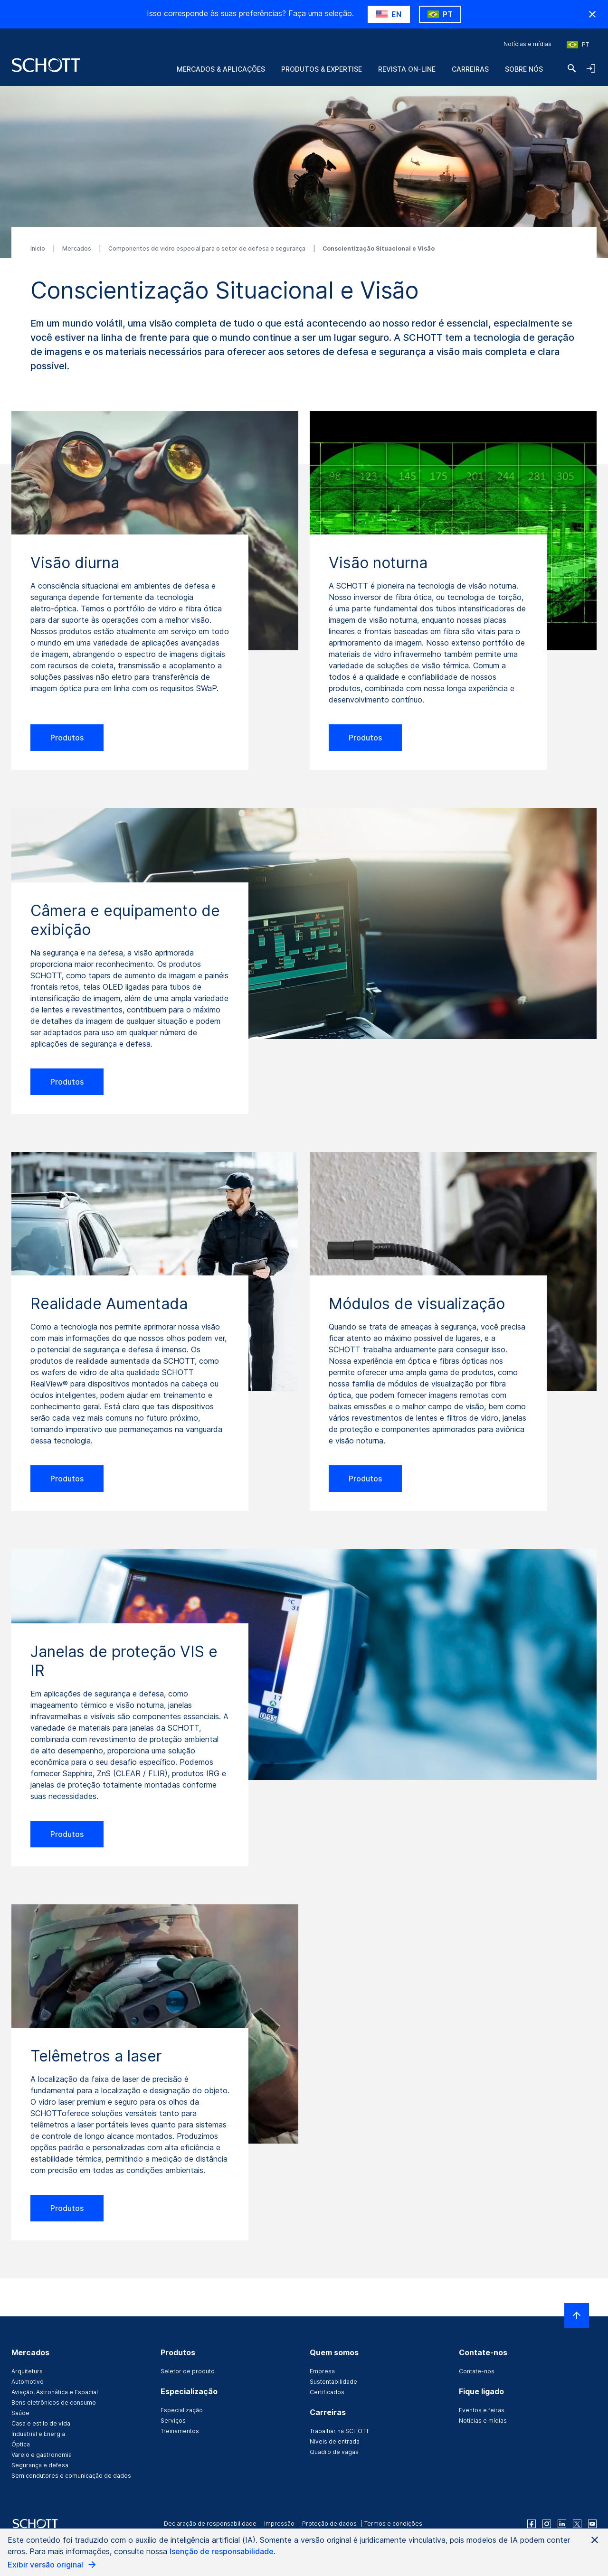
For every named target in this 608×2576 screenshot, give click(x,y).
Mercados (77, 248)
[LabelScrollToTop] (576, 2315)
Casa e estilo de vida (40, 2423)
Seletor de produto (188, 2371)
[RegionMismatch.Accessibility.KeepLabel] (440, 14)
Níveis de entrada (335, 2441)
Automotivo (27, 2381)
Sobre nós (524, 69)
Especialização (182, 2410)
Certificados (327, 2392)
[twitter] (577, 2524)
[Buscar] (572, 68)
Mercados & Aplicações (221, 69)
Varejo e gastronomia (41, 2454)
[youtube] (592, 2524)
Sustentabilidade (333, 2381)
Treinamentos (180, 2431)
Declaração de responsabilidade (210, 2523)
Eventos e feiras (481, 2410)
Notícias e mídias (527, 43)
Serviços (173, 2420)
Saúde (20, 2413)
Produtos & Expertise (321, 69)
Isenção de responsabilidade (222, 2551)
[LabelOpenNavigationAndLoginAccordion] (591, 68)
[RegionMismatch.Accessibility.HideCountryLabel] (592, 14)
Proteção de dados (329, 2523)
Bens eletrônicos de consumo (53, 2402)
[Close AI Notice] (594, 2540)
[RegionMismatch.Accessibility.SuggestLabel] (389, 14)
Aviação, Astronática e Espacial (54, 2392)
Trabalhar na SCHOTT (339, 2431)
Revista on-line (407, 69)
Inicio (38, 248)
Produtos (67, 737)
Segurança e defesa (39, 2465)
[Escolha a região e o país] (578, 44)
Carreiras (470, 69)
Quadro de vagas (334, 2451)
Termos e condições (393, 2523)
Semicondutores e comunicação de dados (71, 2475)
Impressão (279, 2523)
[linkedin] (562, 2524)
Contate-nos (476, 2371)
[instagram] (546, 2524)
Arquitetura (27, 2371)
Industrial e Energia (38, 2433)
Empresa (322, 2371)
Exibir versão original (52, 2564)
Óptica (20, 2444)
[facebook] (531, 2524)
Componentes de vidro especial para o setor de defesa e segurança (207, 248)
